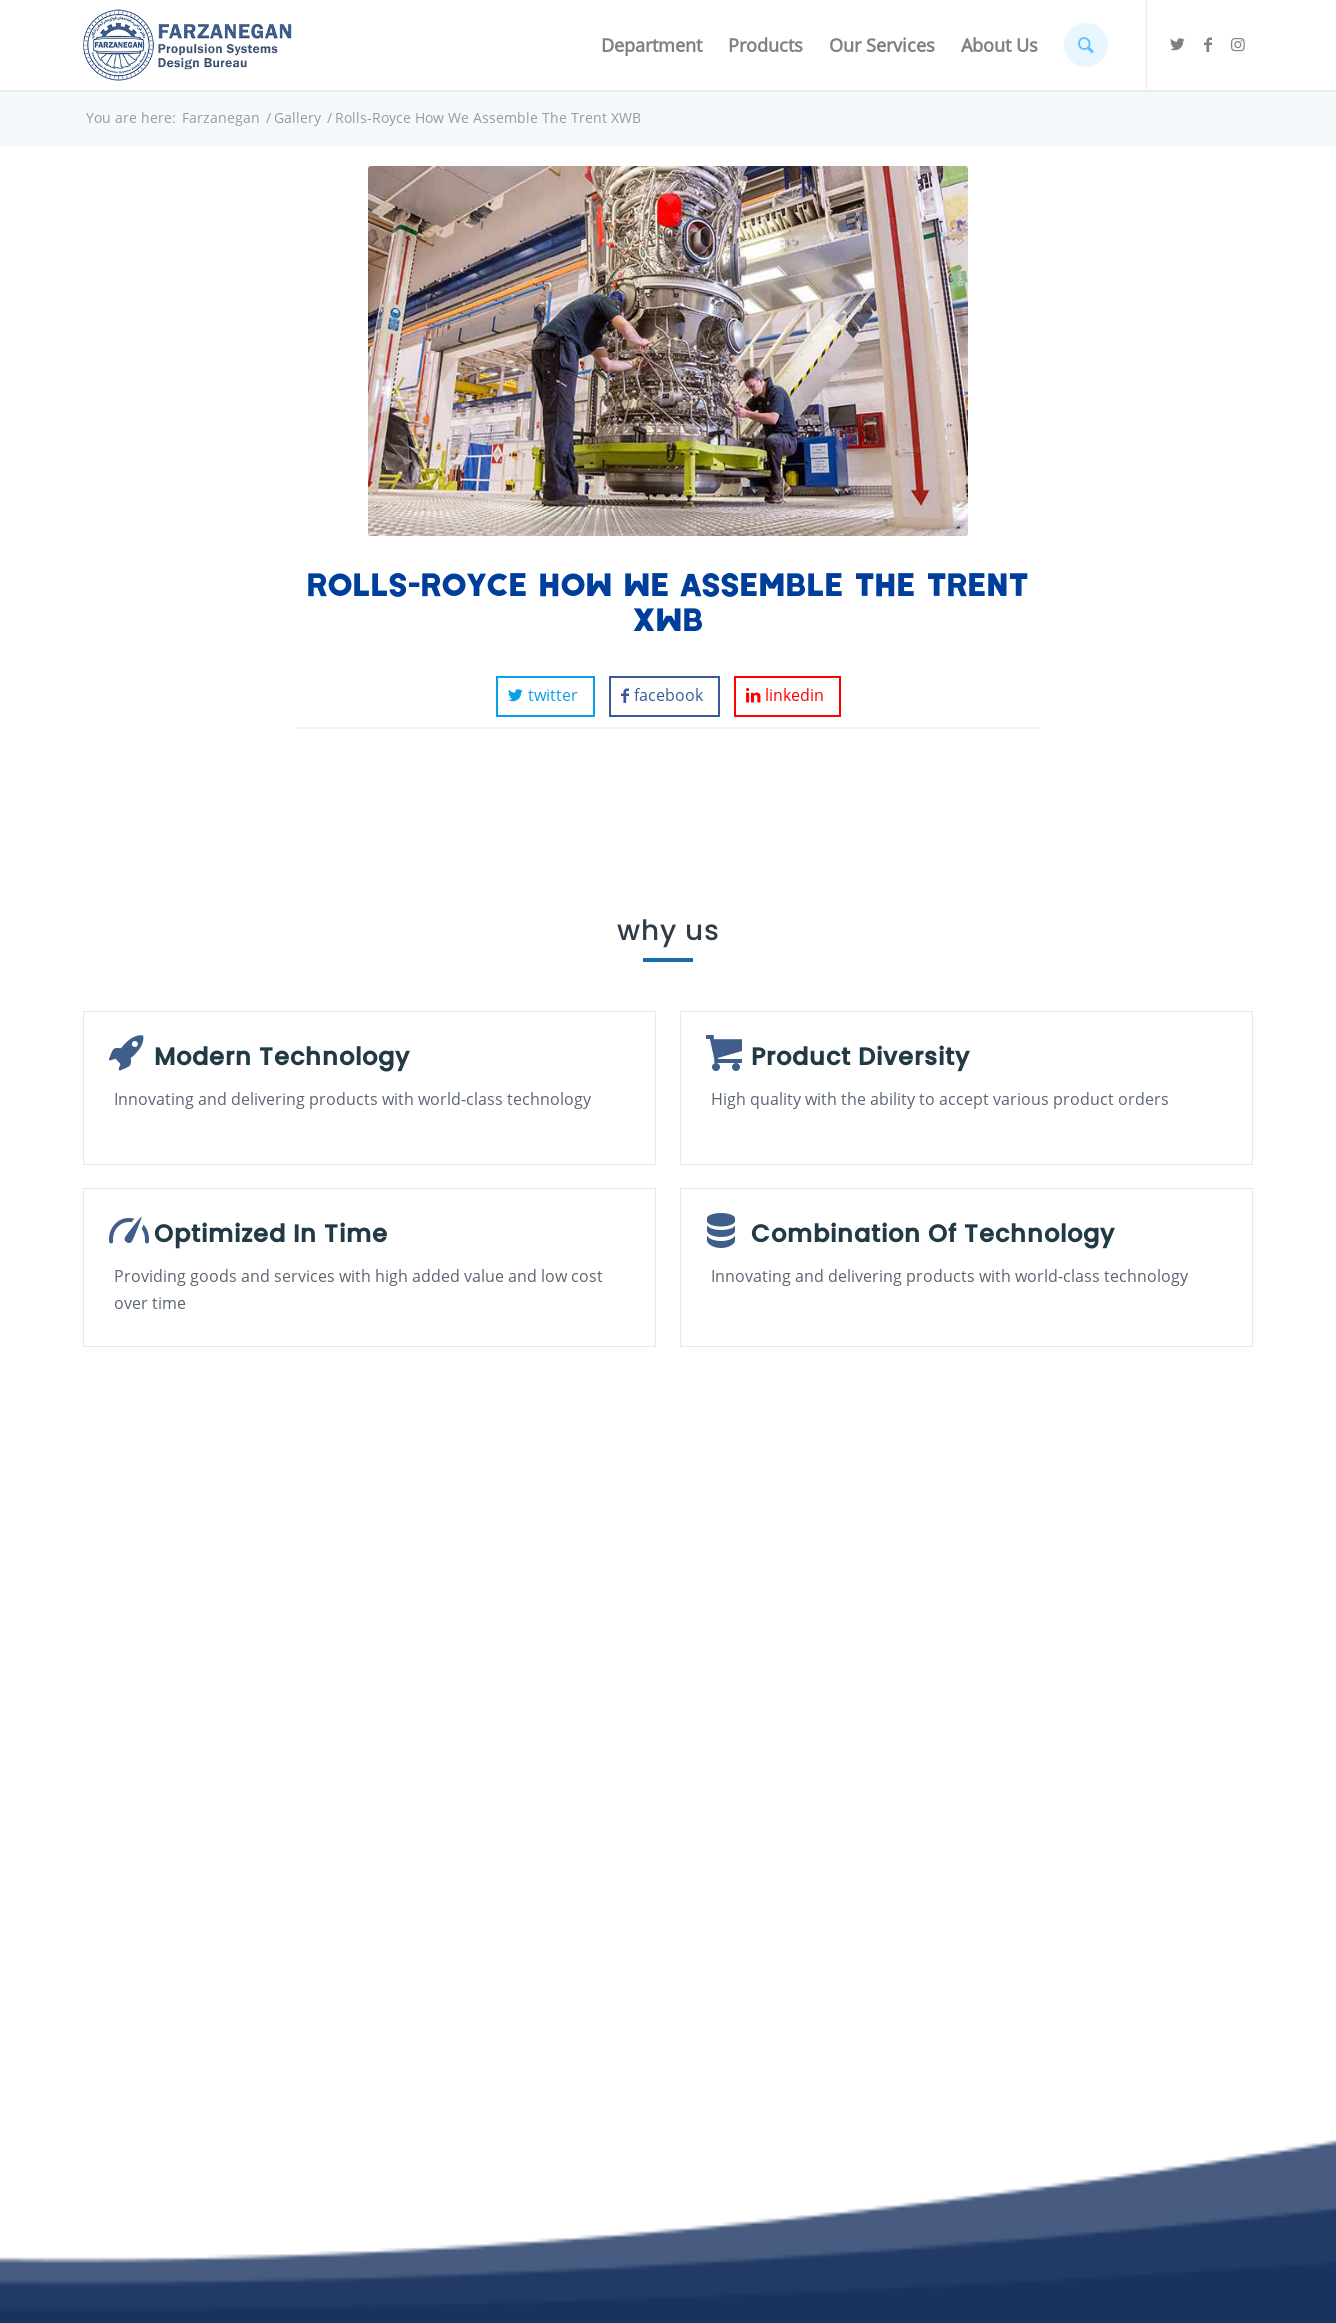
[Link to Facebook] (1208, 44)
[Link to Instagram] (1238, 44)
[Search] (1086, 45)
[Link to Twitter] (1178, 44)
